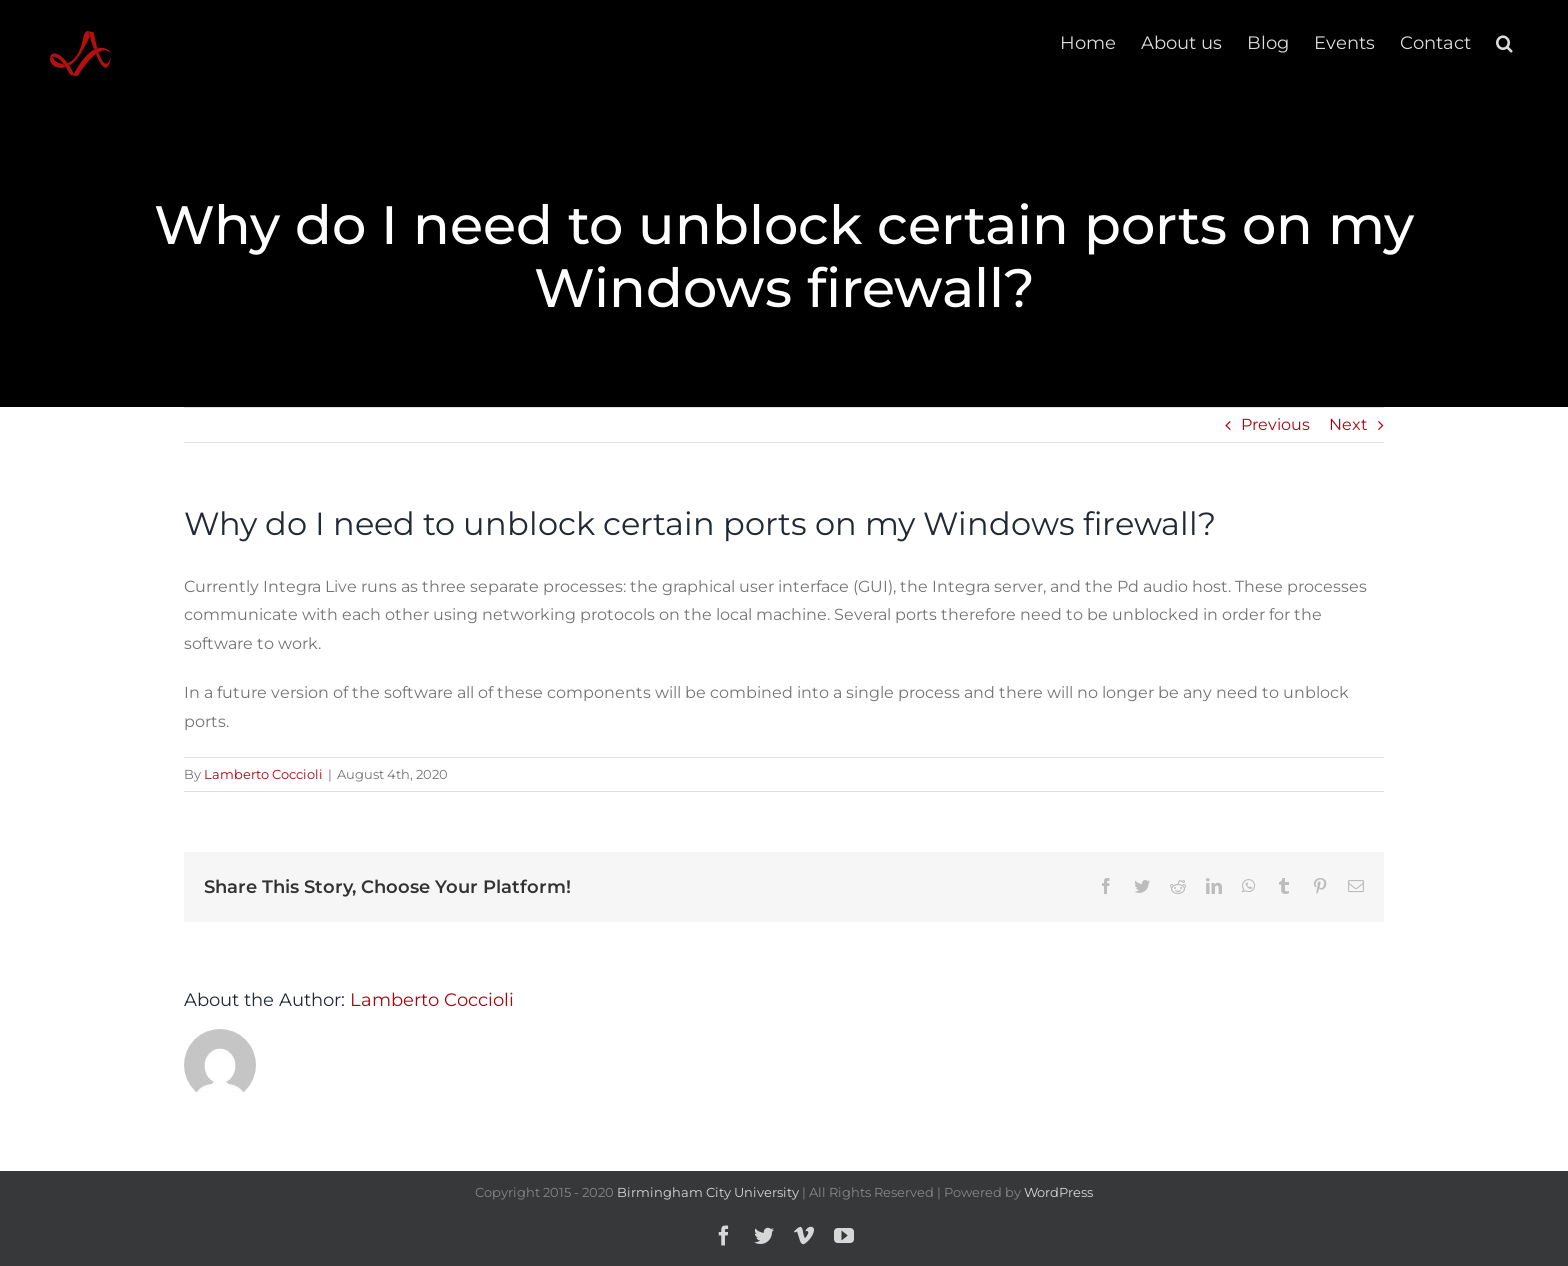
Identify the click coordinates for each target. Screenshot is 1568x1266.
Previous (1275, 424)
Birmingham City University (708, 1192)
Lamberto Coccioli (263, 774)
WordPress (1058, 1192)
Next (1348, 424)
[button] (1504, 42)
